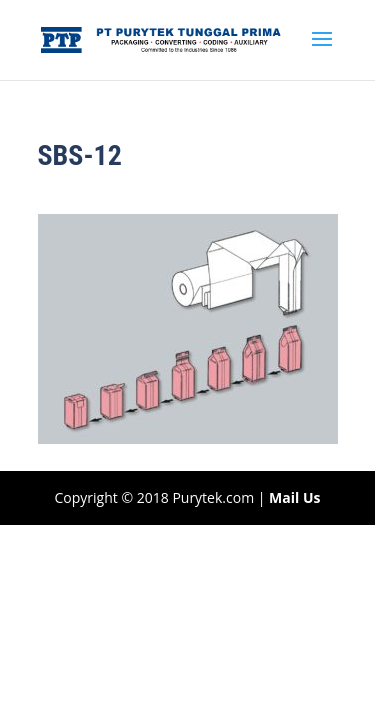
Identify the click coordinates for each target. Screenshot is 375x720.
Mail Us (294, 497)
